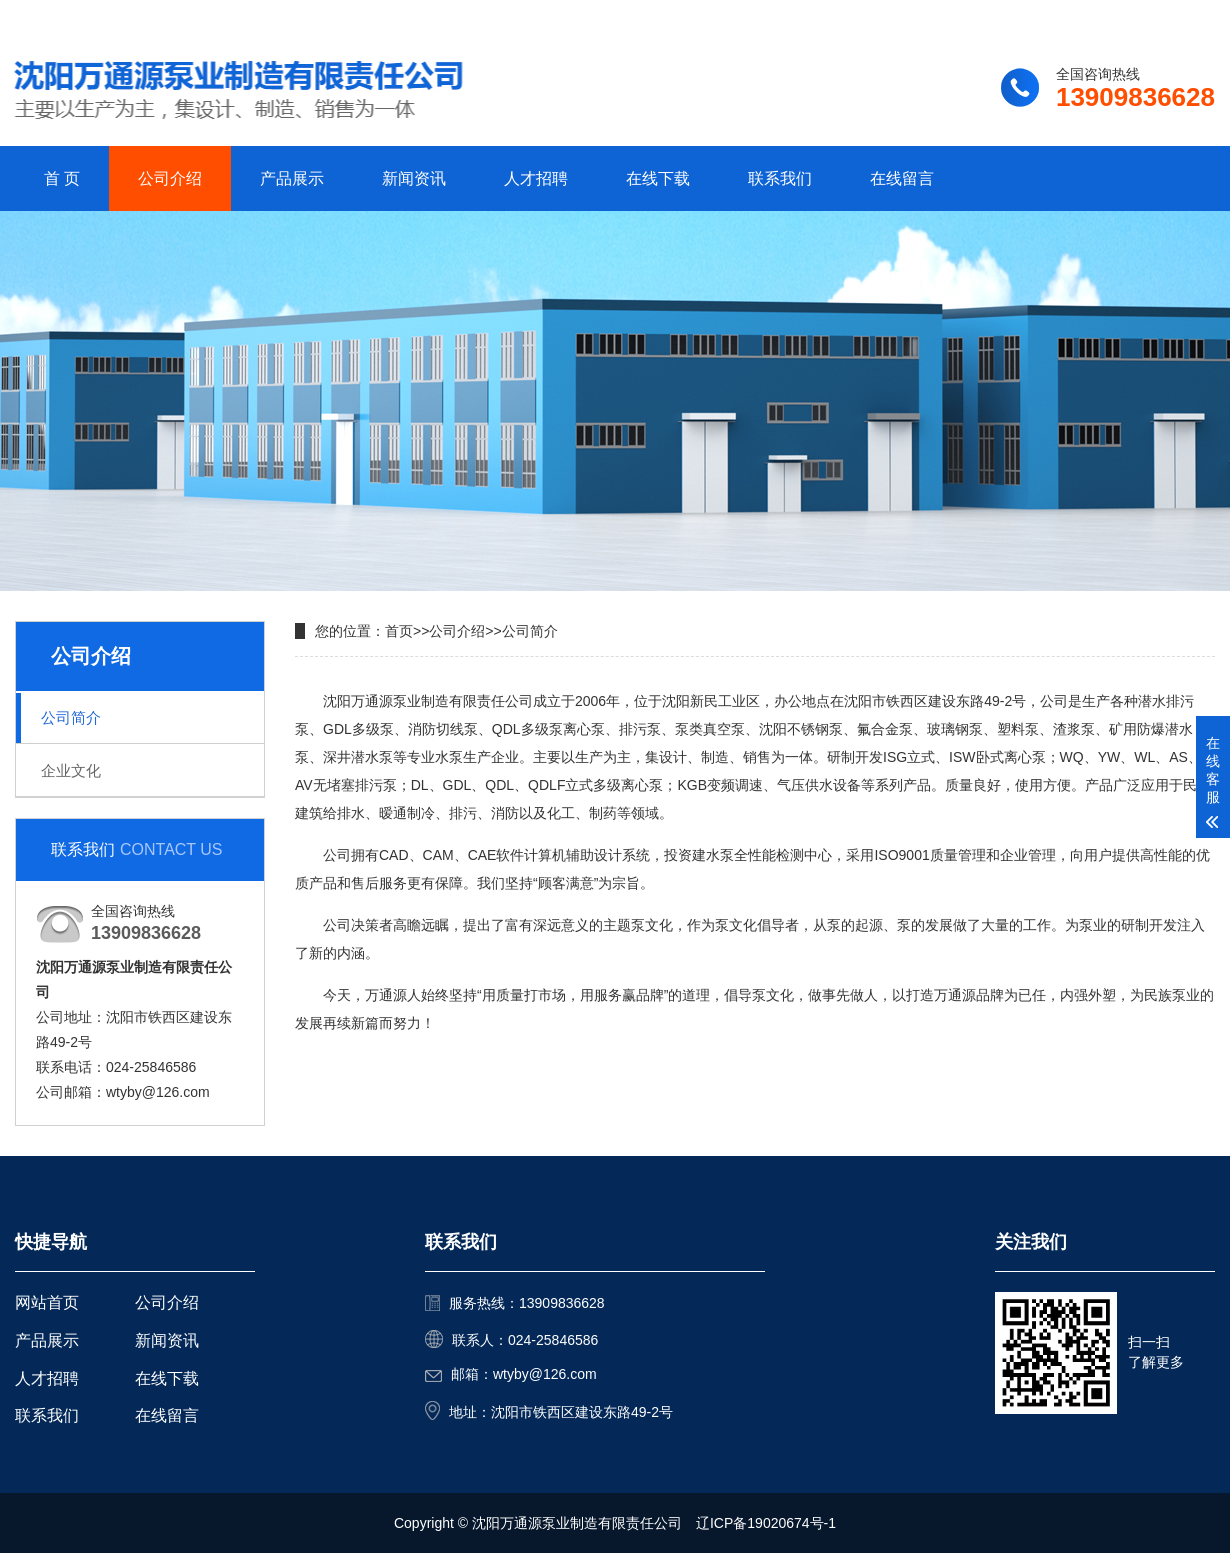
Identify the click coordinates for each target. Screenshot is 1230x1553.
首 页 (62, 178)
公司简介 (71, 717)
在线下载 (658, 178)
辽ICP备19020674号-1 (766, 1523)
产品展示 (292, 178)
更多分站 (1187, 17)
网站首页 (47, 1302)
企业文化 (71, 770)
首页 (399, 631)
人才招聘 (536, 178)
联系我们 (1090, 17)
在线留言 (902, 178)
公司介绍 (170, 178)
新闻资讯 (414, 178)
